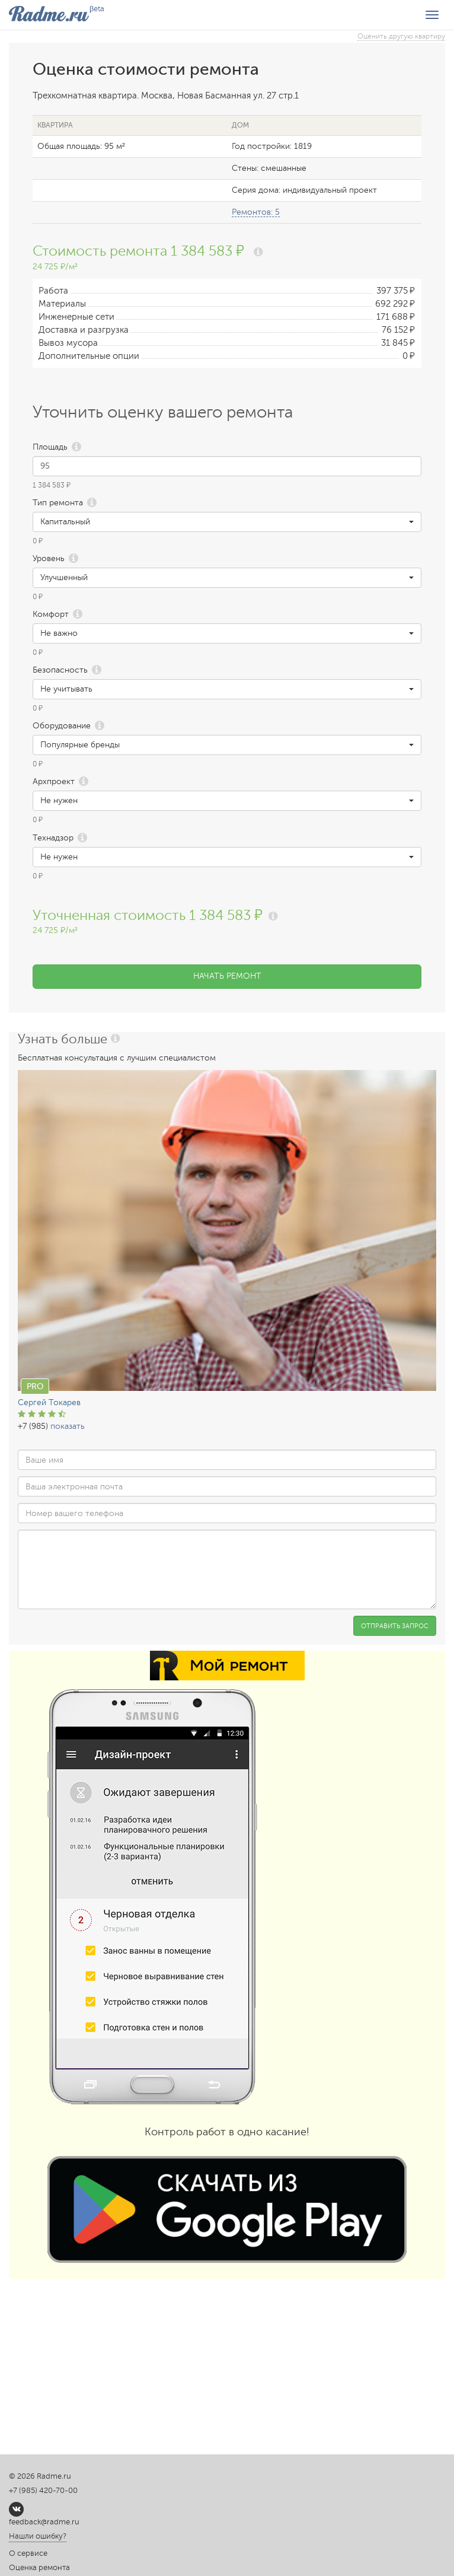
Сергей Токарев (49, 1402)
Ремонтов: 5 (256, 212)
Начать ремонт (227, 976)
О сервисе (28, 2553)
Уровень (49, 558)
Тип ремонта (58, 502)
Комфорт (51, 614)
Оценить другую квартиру (401, 36)
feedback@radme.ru (44, 2522)
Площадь (50, 446)
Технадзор (53, 837)
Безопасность (60, 670)
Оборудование (62, 725)
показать (67, 1426)
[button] (227, 522)
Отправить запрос (395, 1626)
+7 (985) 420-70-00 (43, 2490)
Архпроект (54, 781)
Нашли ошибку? (37, 2536)
